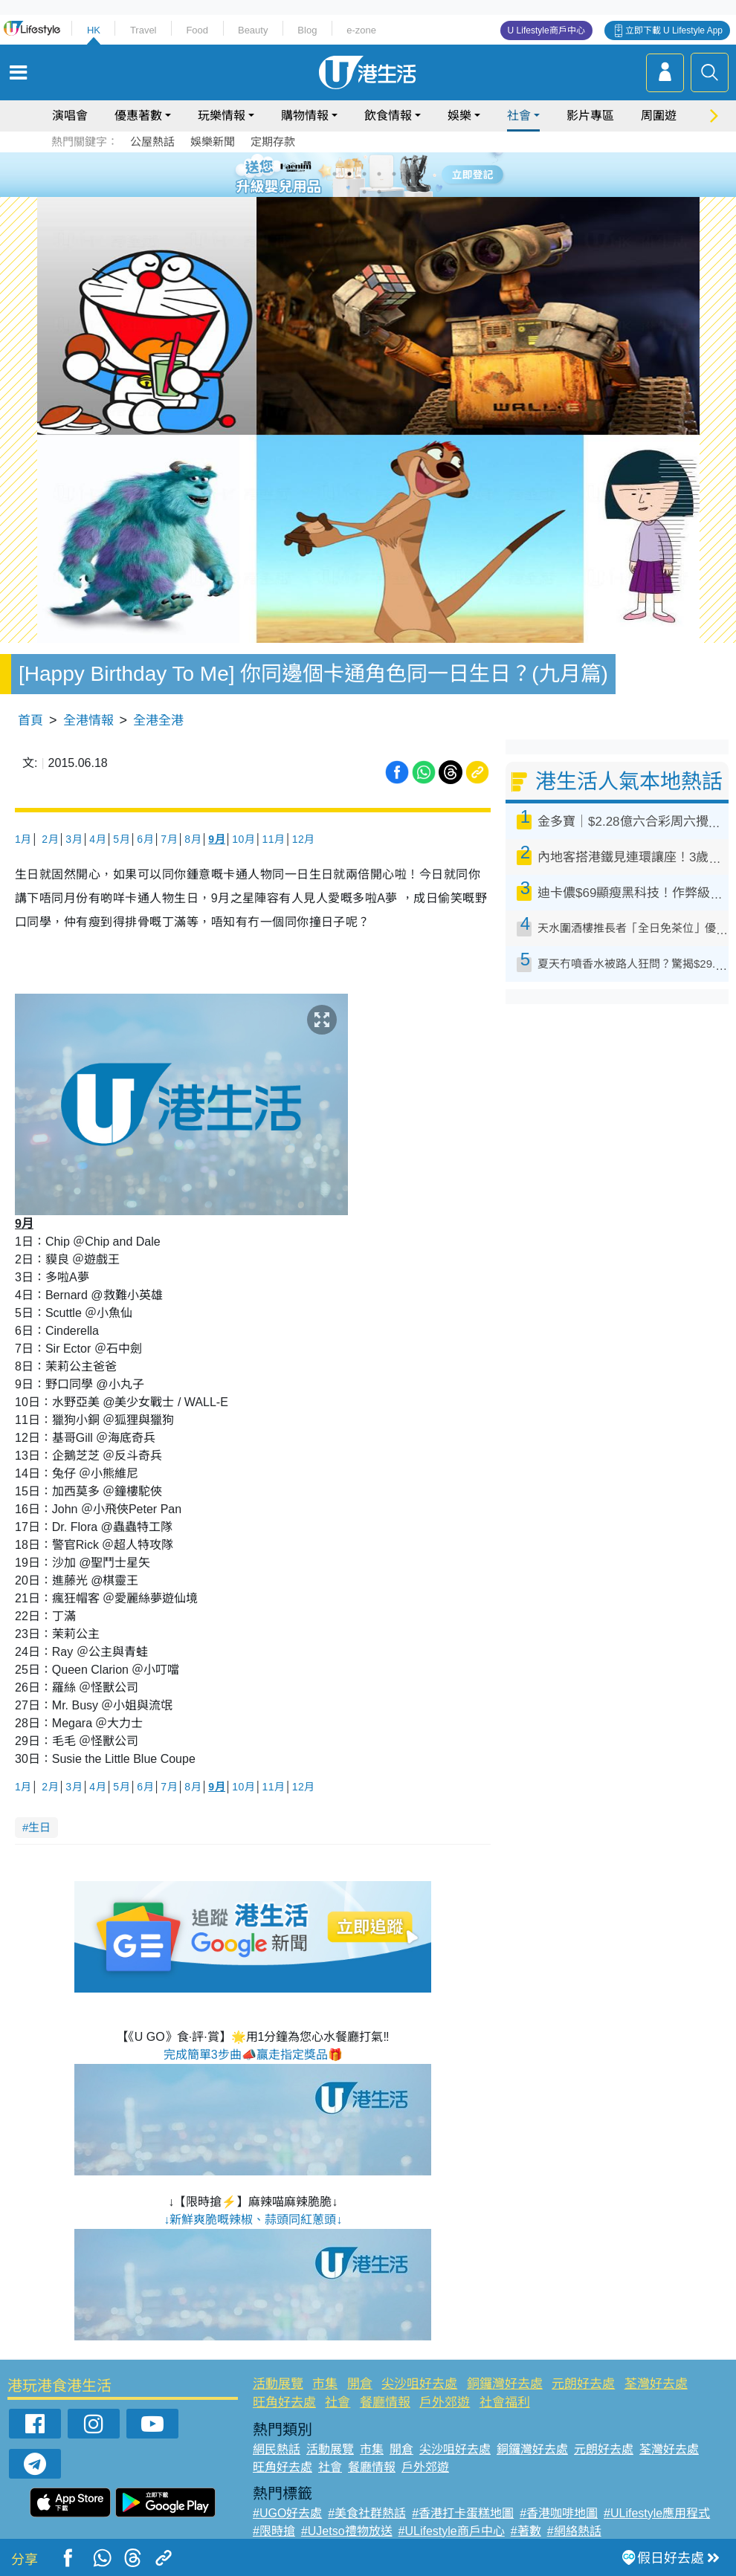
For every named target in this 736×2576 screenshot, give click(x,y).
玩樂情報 (221, 115)
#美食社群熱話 (367, 2513)
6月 (145, 839)
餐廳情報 (385, 2402)
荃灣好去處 (656, 2384)
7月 (169, 839)
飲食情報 (388, 115)
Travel (143, 30)
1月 (23, 839)
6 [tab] (408, 173)
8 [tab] (379, 191)
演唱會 (70, 115)
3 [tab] (364, 173)
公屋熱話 (152, 141)
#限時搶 (274, 2531)
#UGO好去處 (287, 2513)
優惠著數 (138, 115)
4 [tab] (379, 173)
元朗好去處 (583, 2384)
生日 (39, 1827)
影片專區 (590, 115)
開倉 (359, 2384)
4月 (97, 839)
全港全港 (158, 720)
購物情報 (305, 115)
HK (93, 30)
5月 (121, 839)
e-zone (361, 30)
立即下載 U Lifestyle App (674, 30)
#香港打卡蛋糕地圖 (463, 2513)
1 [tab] (334, 173)
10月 (243, 839)
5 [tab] (394, 173)
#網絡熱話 (574, 2531)
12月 (303, 839)
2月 (50, 839)
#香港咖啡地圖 (559, 2513)
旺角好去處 (284, 2402)
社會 (519, 115)
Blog (307, 30)
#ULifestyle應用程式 (657, 2513)
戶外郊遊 (444, 2402)
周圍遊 (659, 115)
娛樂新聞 (212, 141)
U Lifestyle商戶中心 (546, 30)
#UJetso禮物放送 (347, 2531)
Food (197, 30)
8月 (192, 839)
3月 (74, 839)
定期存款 (273, 141)
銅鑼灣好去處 (505, 2384)
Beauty (253, 30)
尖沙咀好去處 (419, 2384)
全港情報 (88, 720)
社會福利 (505, 2402)
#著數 (526, 2531)
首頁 (30, 720)
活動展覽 (278, 2384)
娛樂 (459, 115)
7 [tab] (364, 191)
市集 (325, 2384)
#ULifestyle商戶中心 (451, 2531)
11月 (273, 839)
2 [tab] (349, 173)
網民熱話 (276, 2449)
